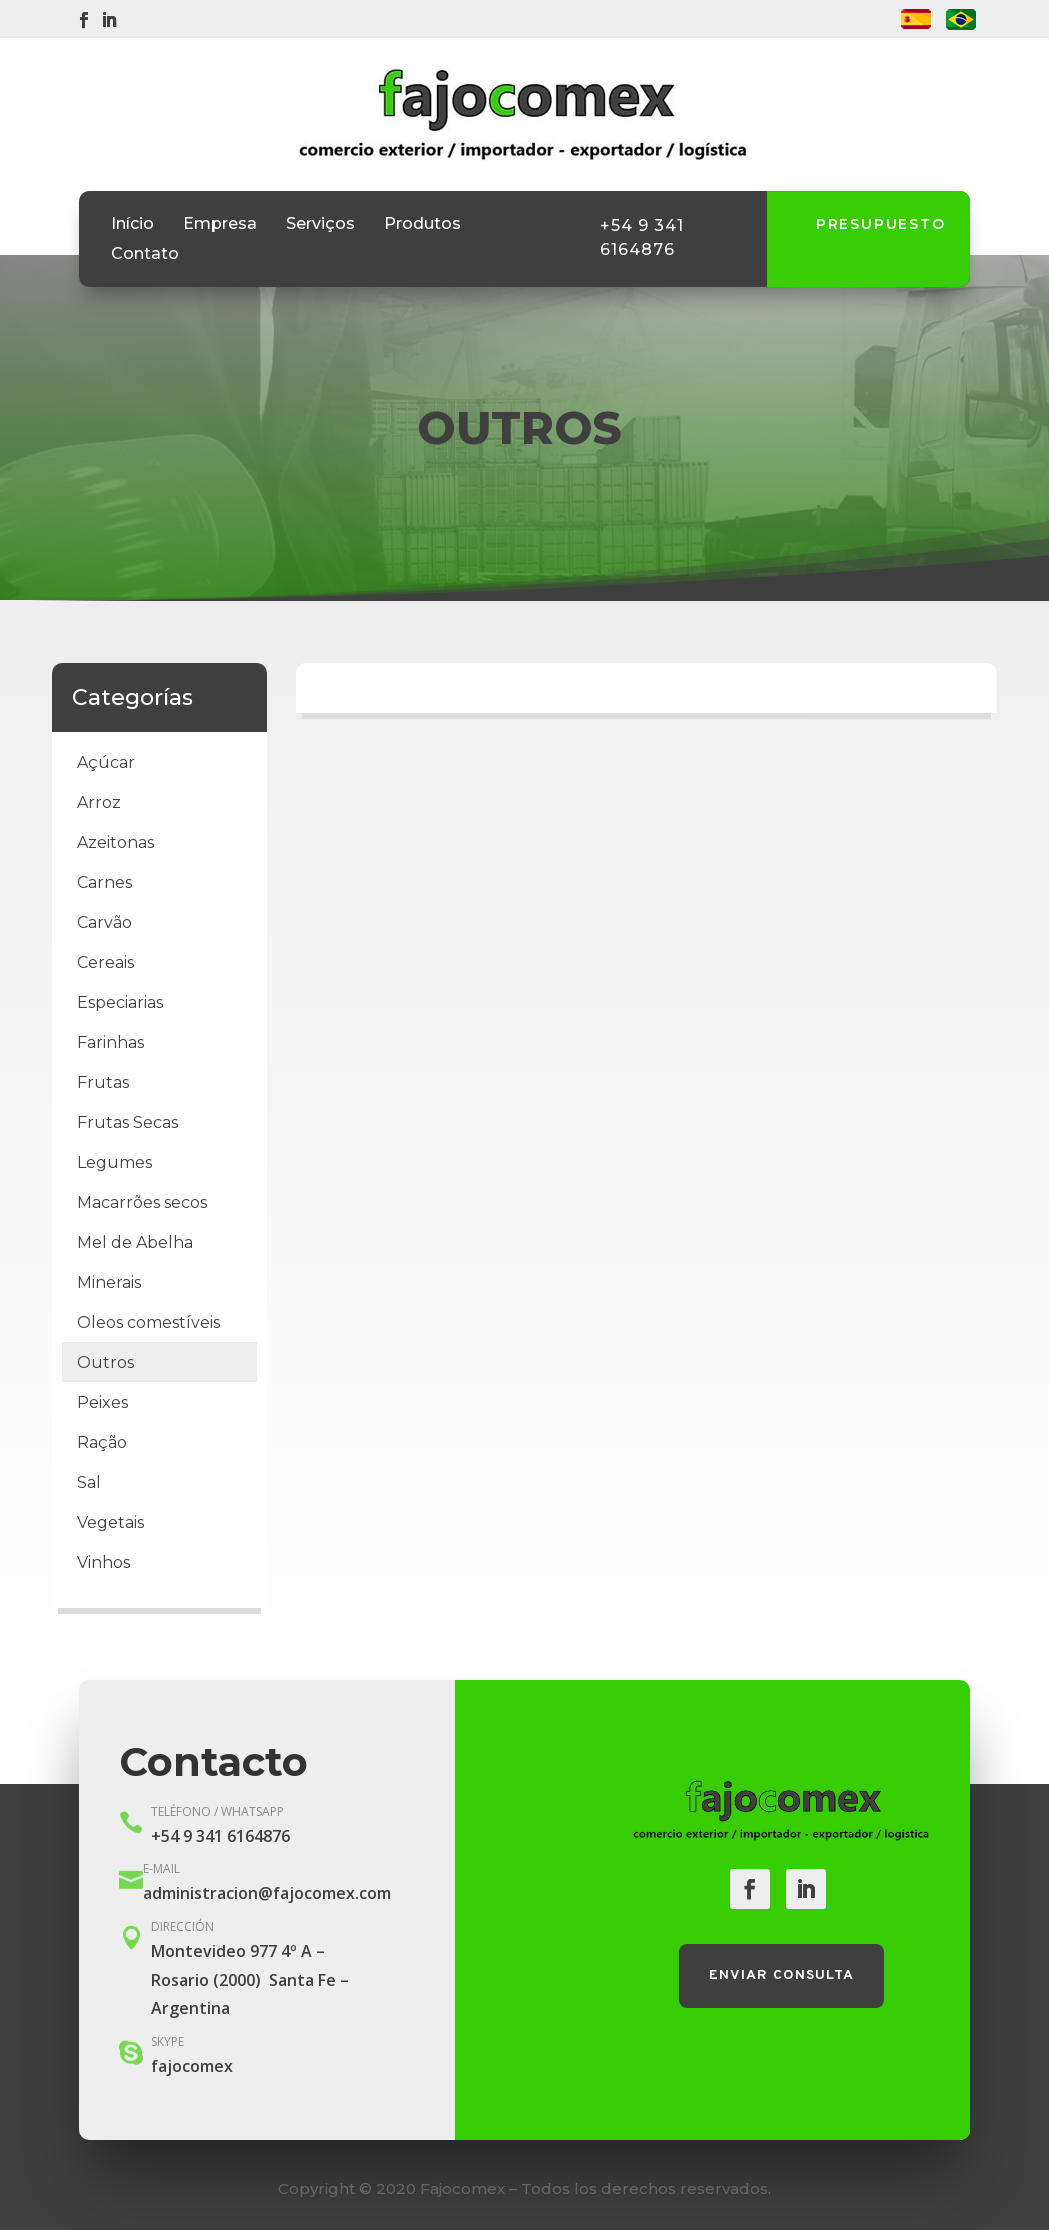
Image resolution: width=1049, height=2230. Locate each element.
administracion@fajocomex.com (267, 1893)
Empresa (220, 225)
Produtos (422, 225)
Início (132, 225)
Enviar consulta (781, 1975)
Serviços (320, 225)
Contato (145, 255)
